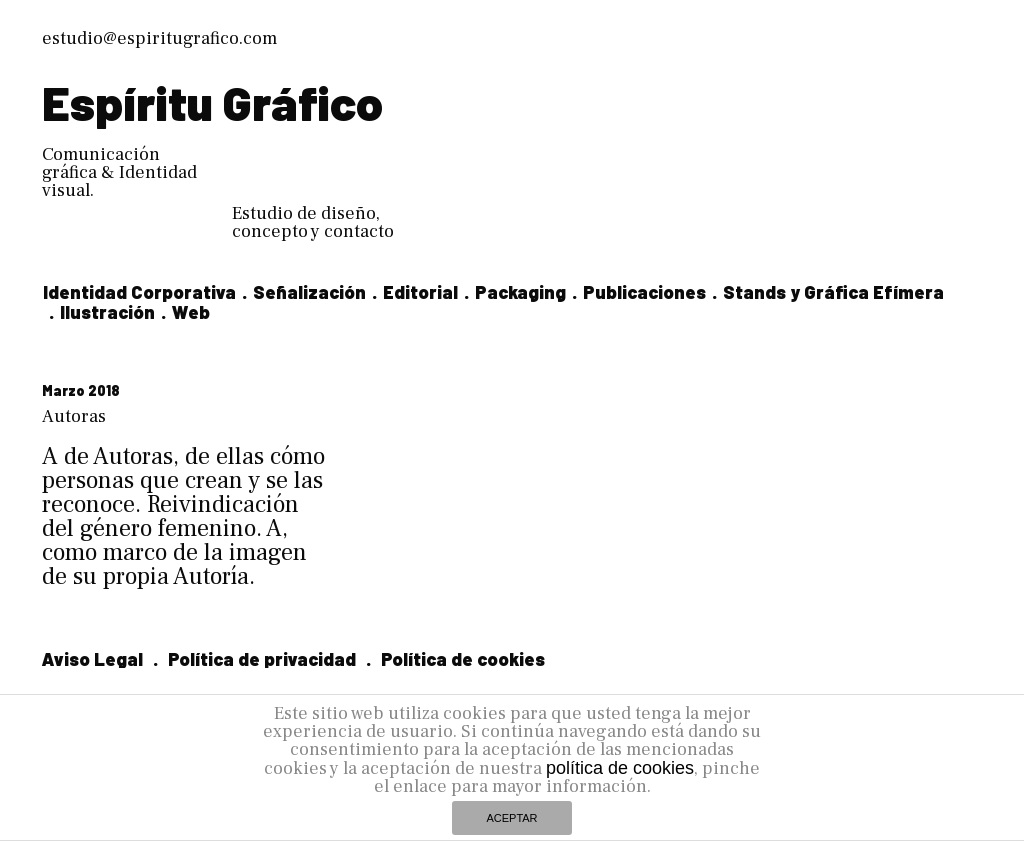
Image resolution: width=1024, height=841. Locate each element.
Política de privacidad (262, 659)
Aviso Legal (92, 659)
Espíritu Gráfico (212, 102)
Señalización (309, 292)
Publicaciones (644, 292)
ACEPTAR (511, 818)
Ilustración (107, 312)
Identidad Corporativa (139, 292)
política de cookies (620, 768)
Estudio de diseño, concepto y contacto (313, 222)
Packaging (520, 292)
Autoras (74, 416)
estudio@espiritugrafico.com (159, 38)
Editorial (420, 292)
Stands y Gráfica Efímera (833, 292)
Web (191, 312)
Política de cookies (463, 659)
